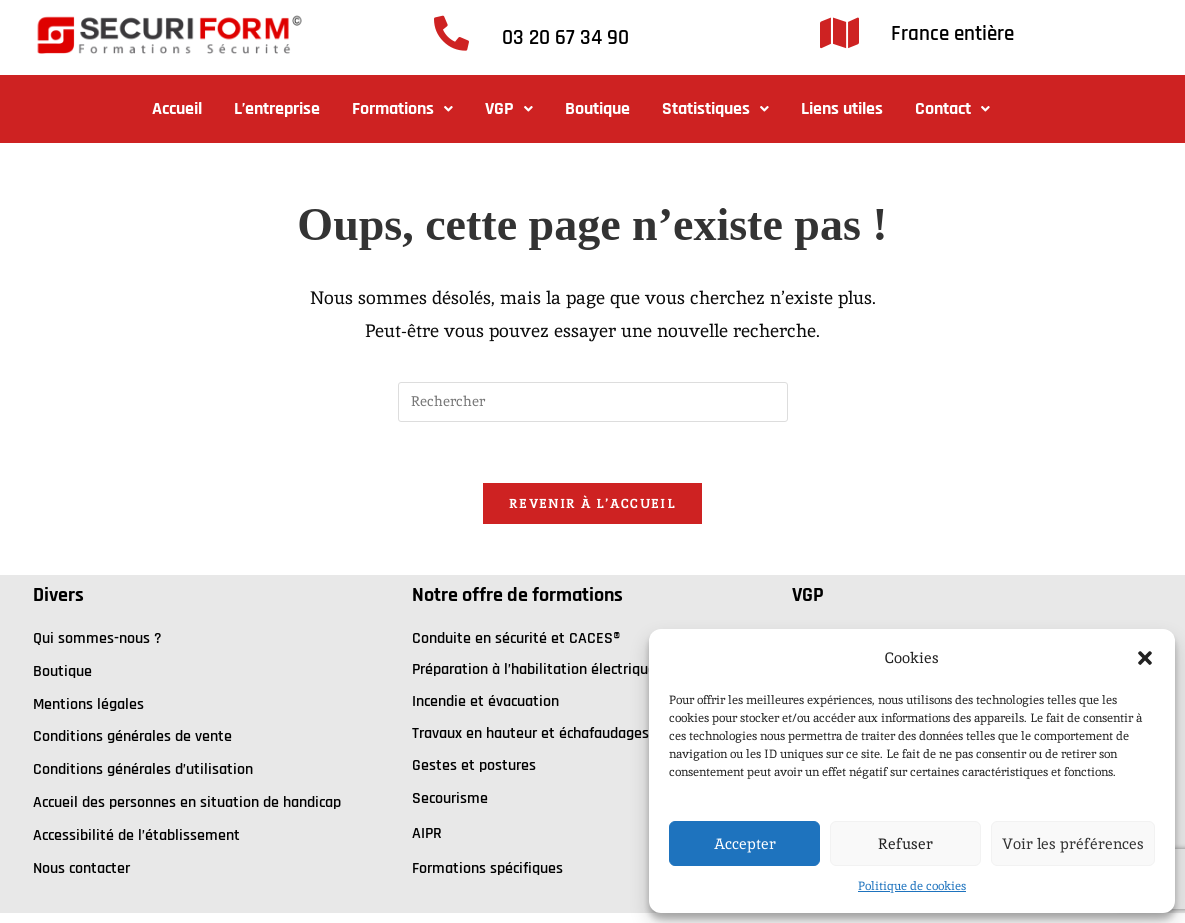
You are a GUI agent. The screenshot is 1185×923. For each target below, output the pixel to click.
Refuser (905, 843)
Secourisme (450, 798)
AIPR (427, 833)
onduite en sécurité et (495, 638)
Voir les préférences (1073, 843)
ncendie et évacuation (487, 701)
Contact (952, 108)
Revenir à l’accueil (592, 503)
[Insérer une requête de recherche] (593, 402)
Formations (402, 108)
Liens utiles (842, 108)
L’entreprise (277, 108)
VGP (509, 108)
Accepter (745, 843)
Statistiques (715, 108)
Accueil (177, 108)
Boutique (597, 108)
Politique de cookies (912, 886)
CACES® (594, 638)
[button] (1145, 658)
